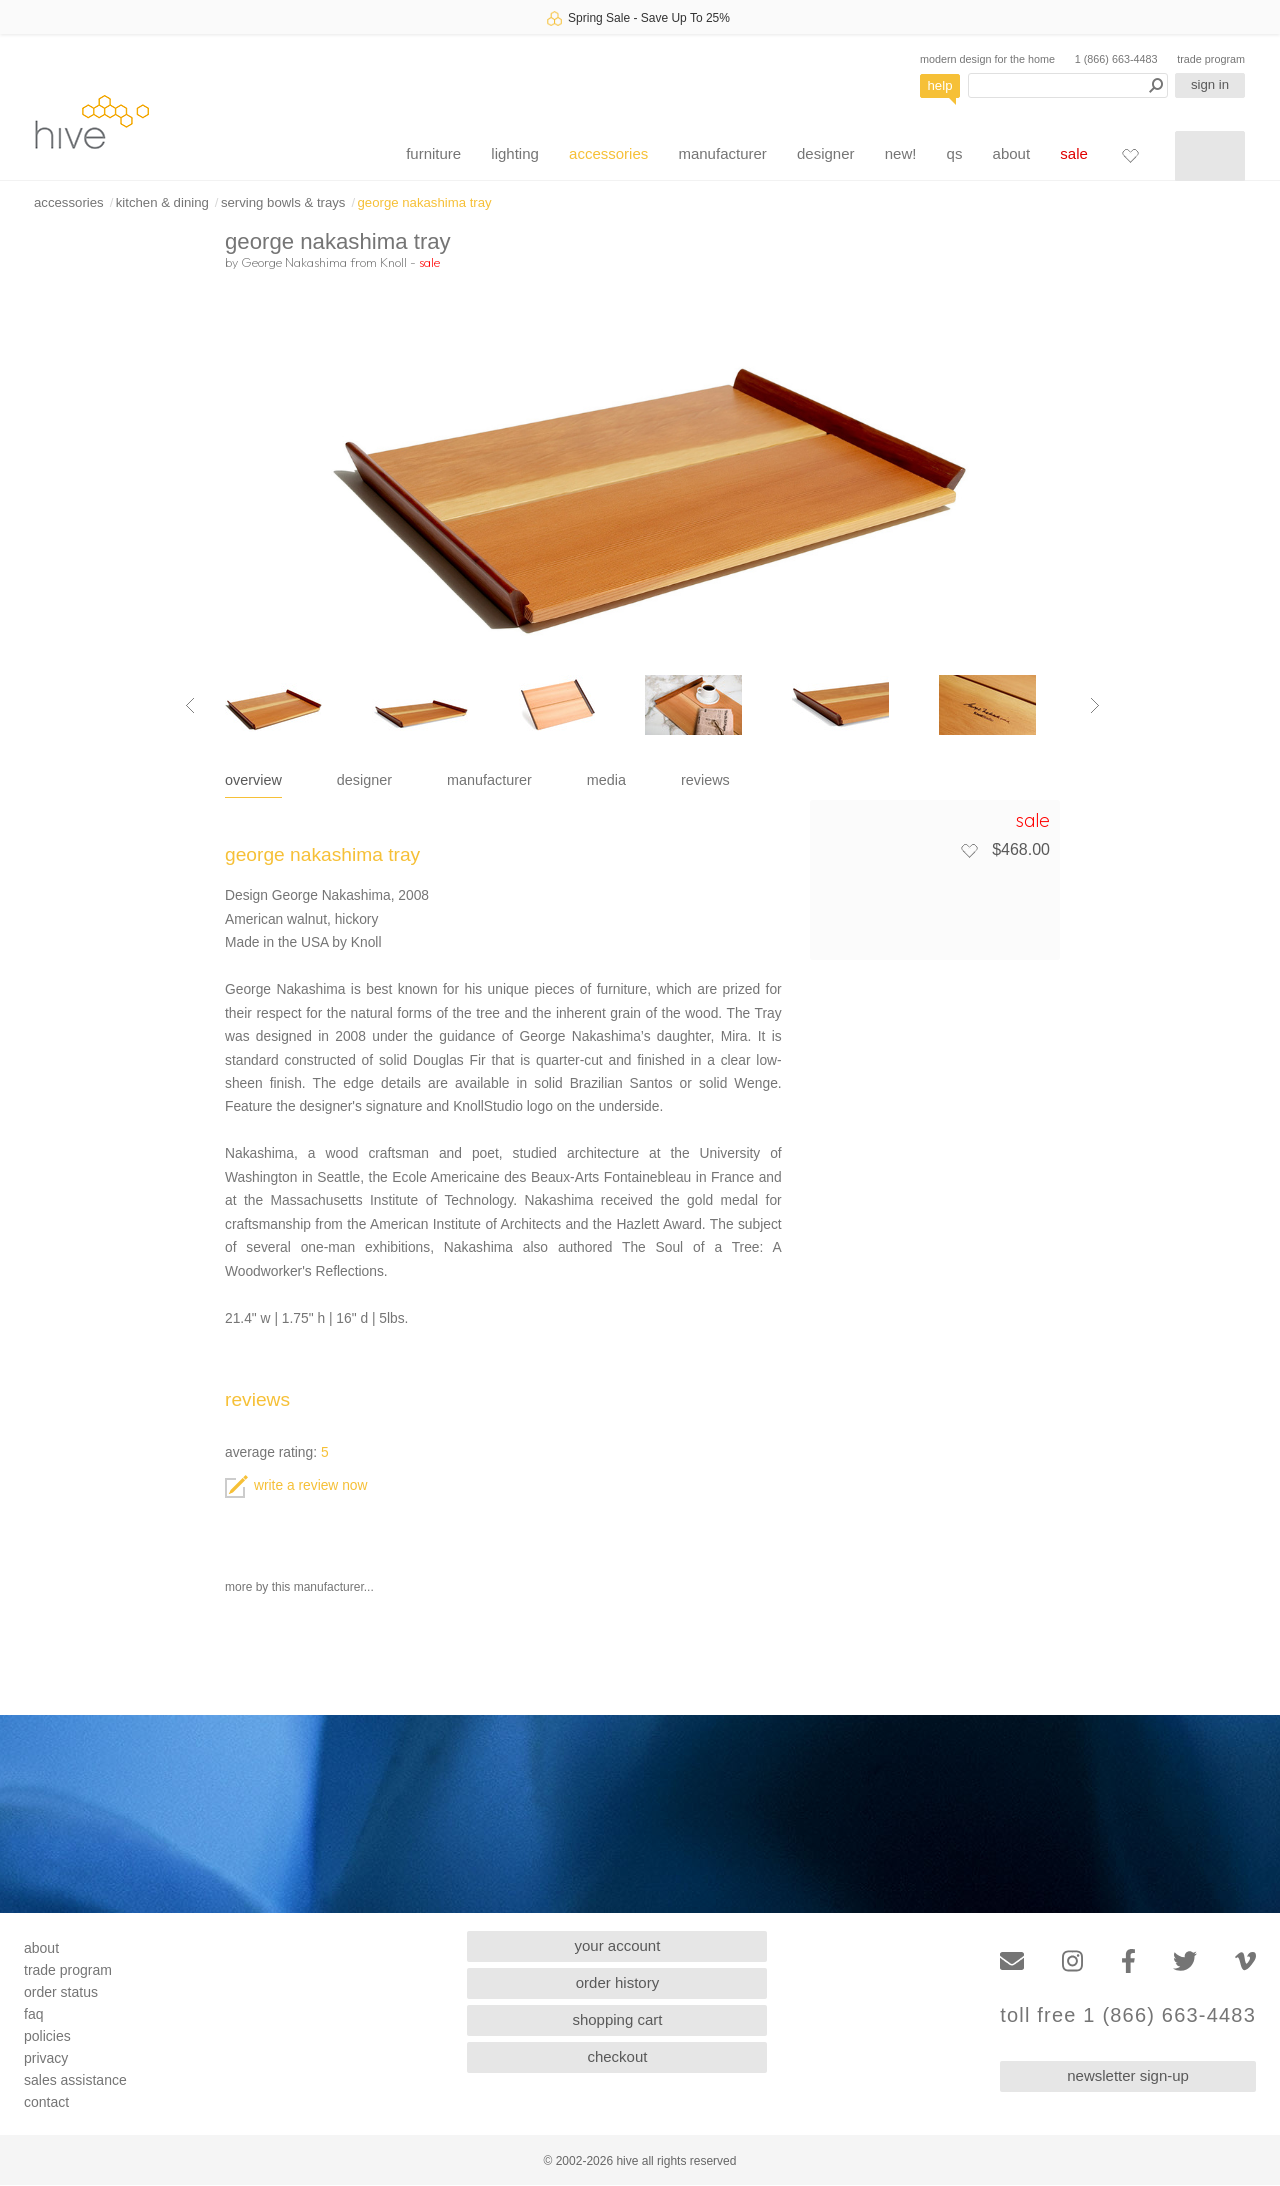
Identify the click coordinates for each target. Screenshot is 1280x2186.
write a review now (296, 1485)
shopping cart (617, 2019)
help (940, 85)
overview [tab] (253, 780)
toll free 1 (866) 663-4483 (1128, 2015)
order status (61, 1992)
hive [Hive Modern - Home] (92, 121)
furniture (433, 153)
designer (826, 153)
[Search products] (1068, 85)
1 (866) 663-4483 (1116, 59)
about (1012, 153)
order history (617, 1982)
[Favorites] (1130, 155)
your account (618, 1945)
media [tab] (606, 780)
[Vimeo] (1245, 1961)
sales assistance (75, 2080)
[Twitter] (1185, 1961)
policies (47, 2036)
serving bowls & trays (283, 202)
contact (46, 2102)
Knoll (393, 262)
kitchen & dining (162, 202)
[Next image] (1095, 705)
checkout (617, 2056)
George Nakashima (294, 262)
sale (1074, 153)
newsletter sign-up (1128, 2075)
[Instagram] (1072, 1961)
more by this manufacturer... (299, 1587)
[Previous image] (190, 705)
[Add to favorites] (969, 850)
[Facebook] (1128, 1961)
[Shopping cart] (1210, 156)
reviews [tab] (705, 780)
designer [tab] (364, 780)
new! (901, 153)
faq (33, 2014)
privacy (46, 2058)
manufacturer (722, 153)
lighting (515, 153)
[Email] (1012, 1961)
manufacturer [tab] (489, 780)
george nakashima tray (425, 202)
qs (955, 153)
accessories (608, 153)
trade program (1211, 59)
